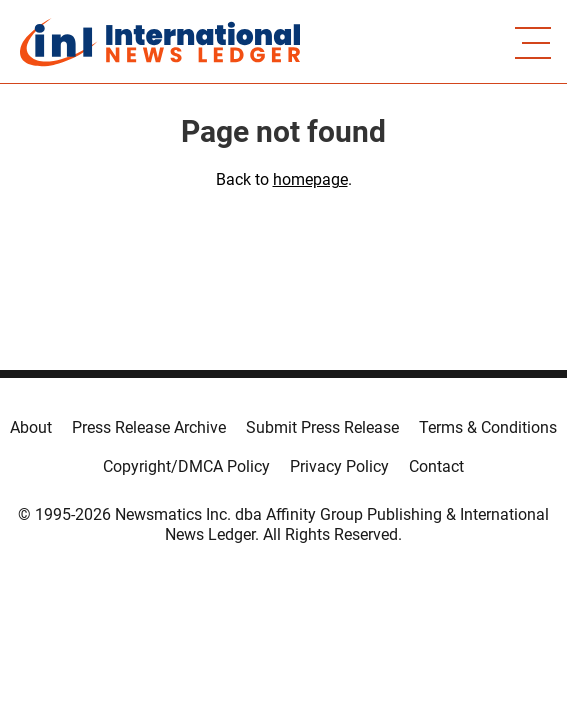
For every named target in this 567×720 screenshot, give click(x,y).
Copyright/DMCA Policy (186, 466)
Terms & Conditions (488, 427)
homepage (310, 179)
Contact (436, 466)
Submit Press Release (322, 427)
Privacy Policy (339, 466)
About (31, 427)
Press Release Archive (149, 427)
